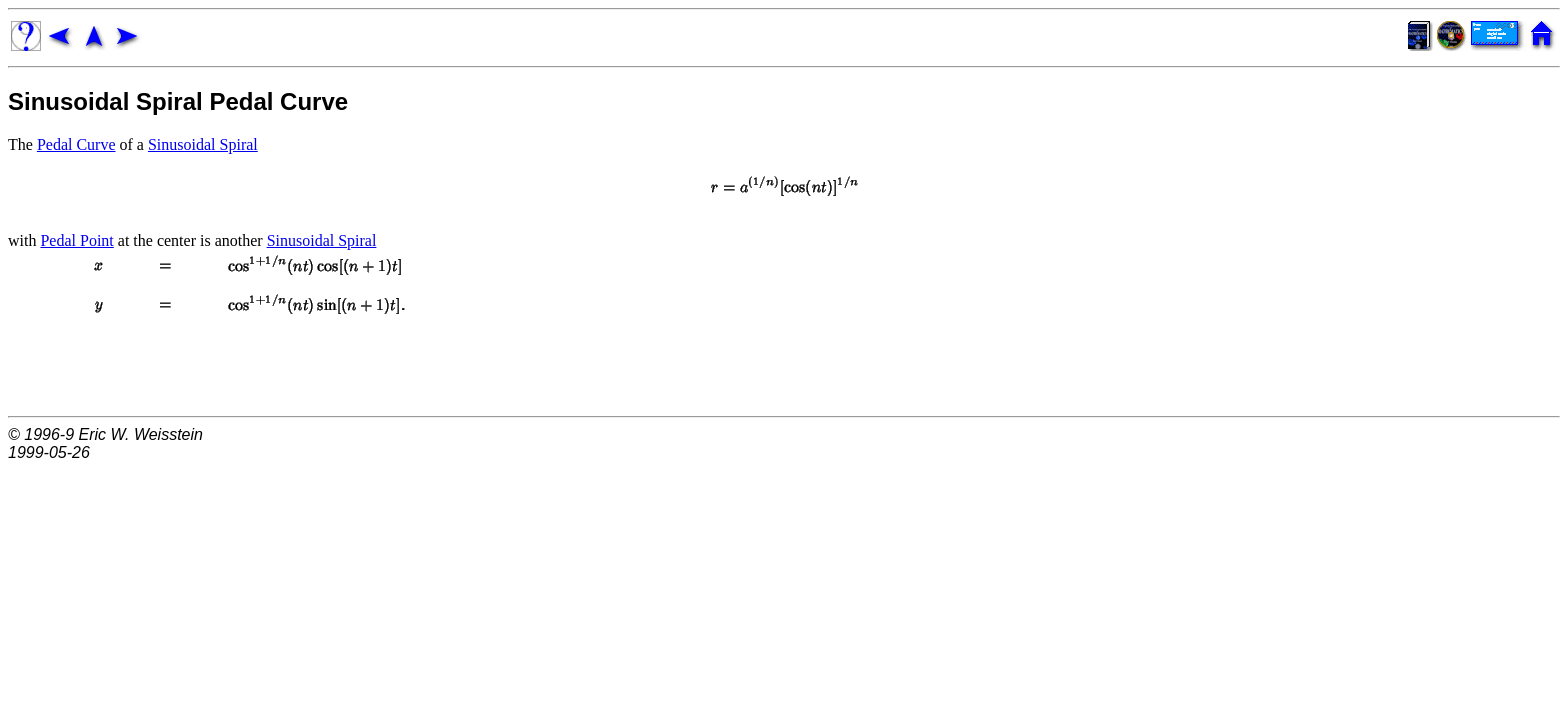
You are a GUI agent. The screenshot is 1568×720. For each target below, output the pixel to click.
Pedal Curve (76, 144)
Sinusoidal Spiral (203, 144)
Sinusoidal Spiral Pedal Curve (178, 101)
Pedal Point (76, 240)
